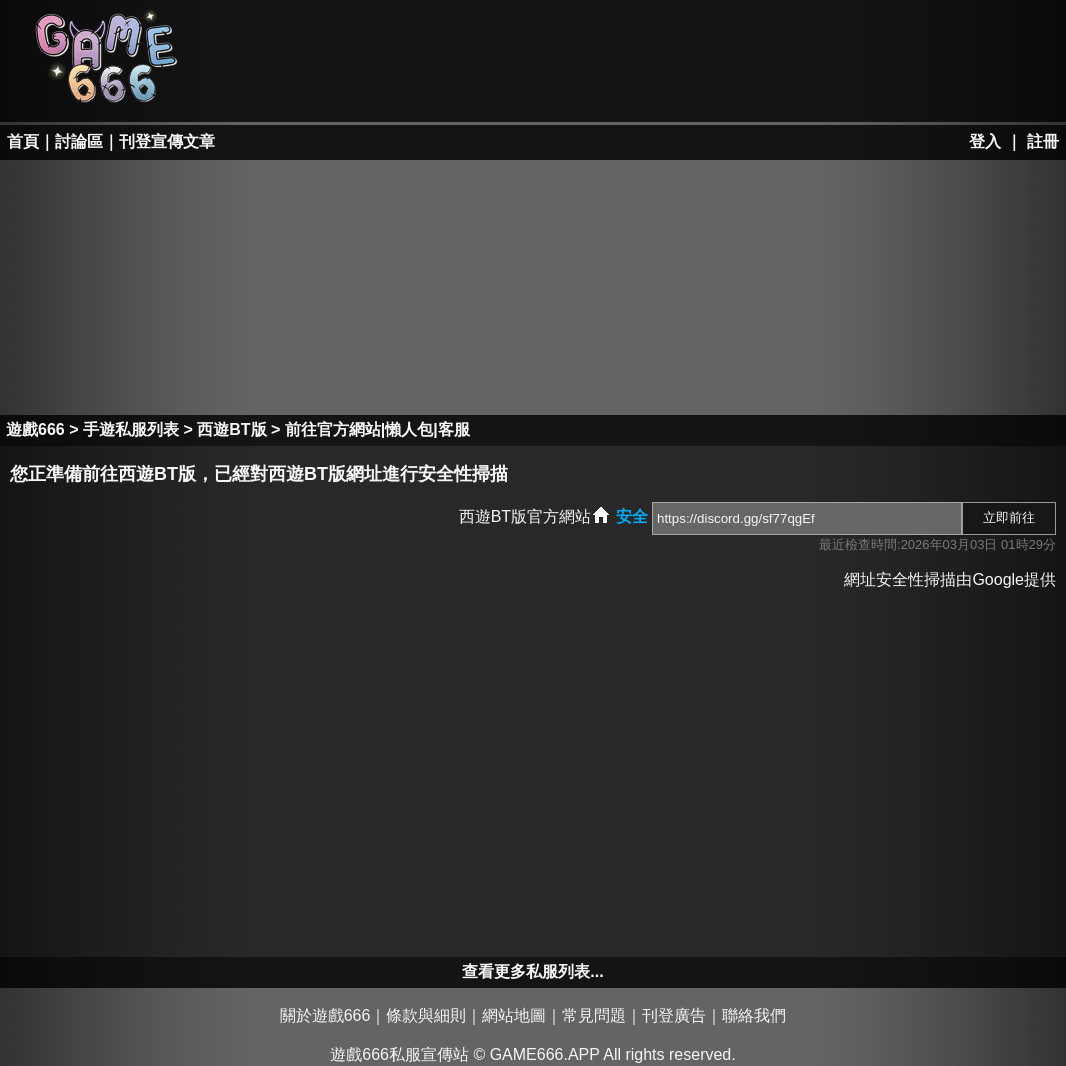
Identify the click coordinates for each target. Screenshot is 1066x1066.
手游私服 (580, 86)
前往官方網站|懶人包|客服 (377, 429)
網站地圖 (514, 1015)
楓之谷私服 (580, 32)
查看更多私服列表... (532, 971)
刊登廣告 (674, 1015)
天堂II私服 (291, 86)
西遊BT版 (231, 429)
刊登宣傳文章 (167, 141)
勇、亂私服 (435, 86)
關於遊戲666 (325, 1015)
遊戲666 (35, 429)
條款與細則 (426, 1015)
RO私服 (435, 32)
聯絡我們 (754, 1015)
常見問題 (594, 1015)
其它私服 (724, 86)
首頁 (23, 141)
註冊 (1043, 141)
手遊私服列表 (131, 429)
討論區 (79, 141)
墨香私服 (724, 32)
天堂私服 (291, 32)
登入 (985, 141)
